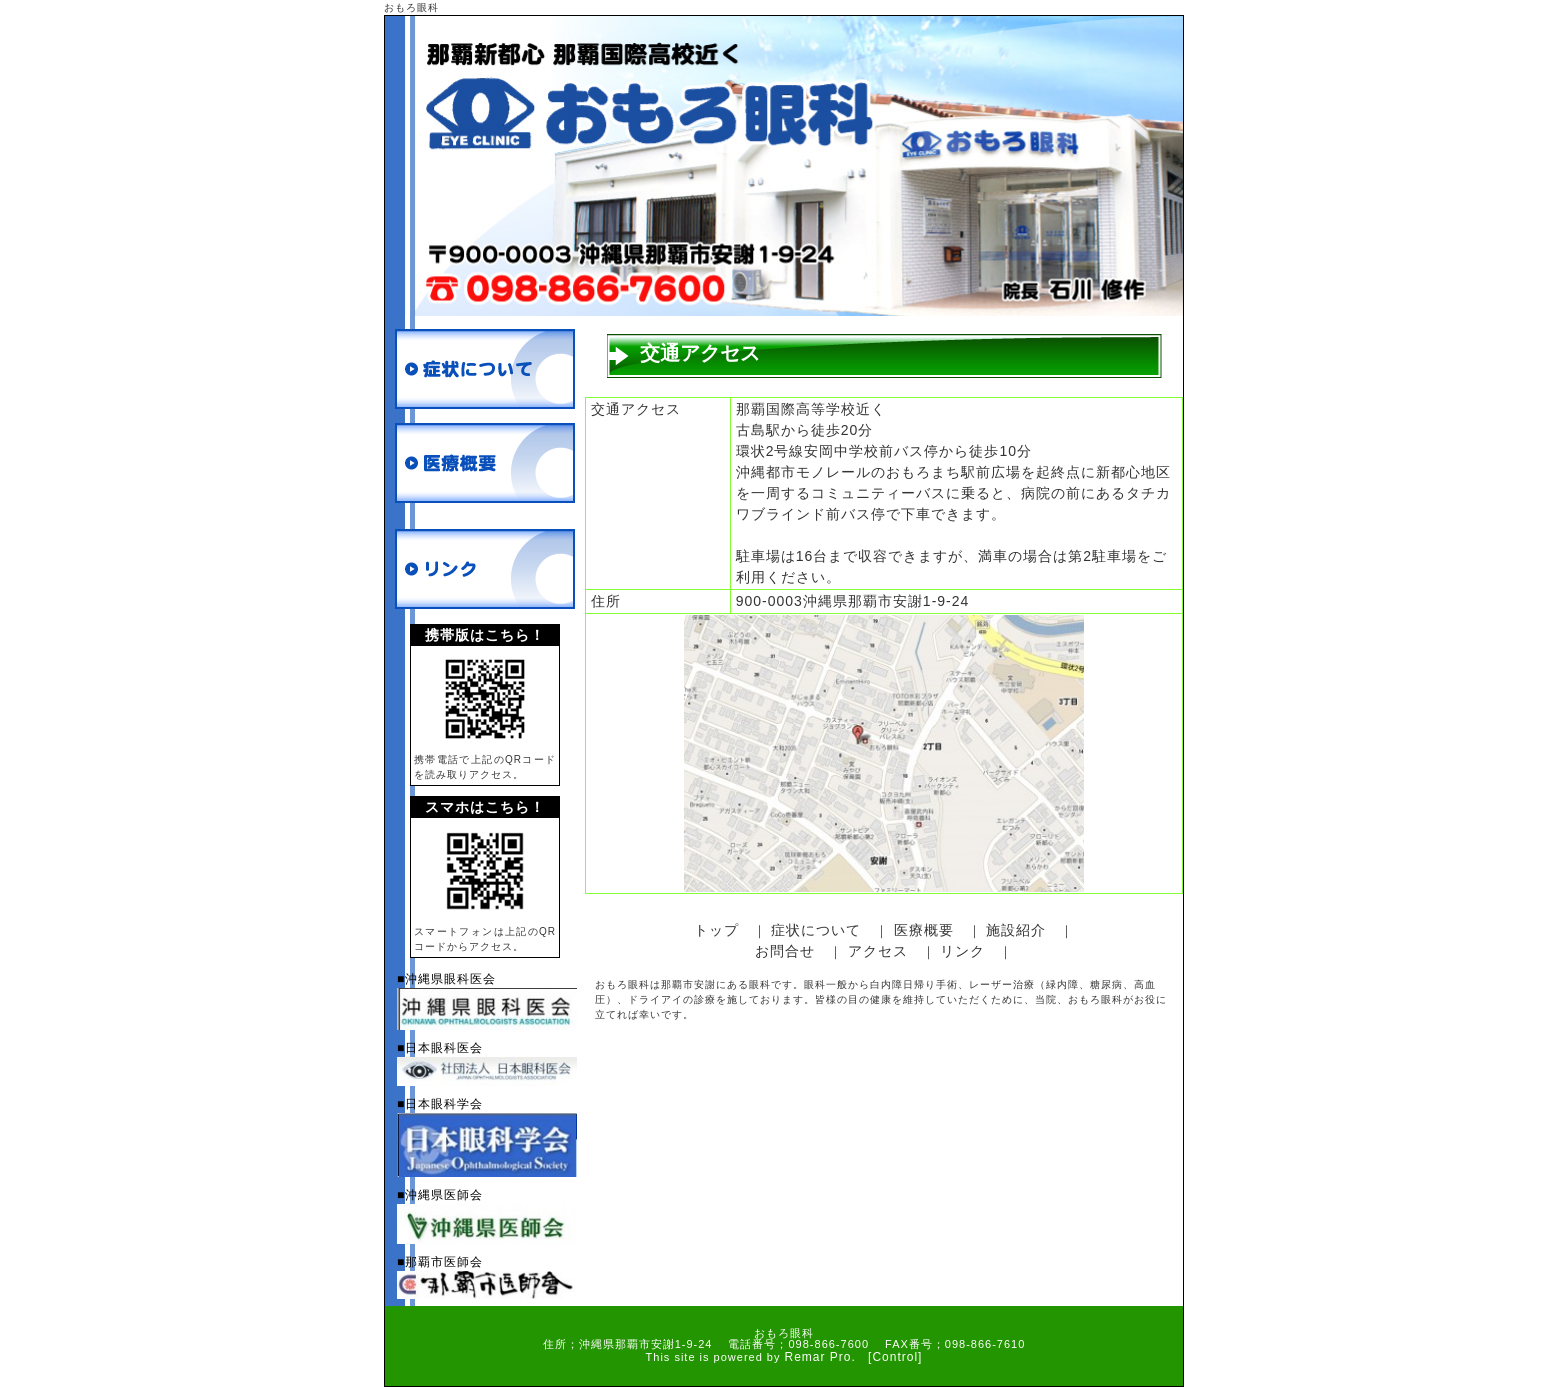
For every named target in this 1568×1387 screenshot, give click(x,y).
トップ (716, 930)
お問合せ (785, 951)
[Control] (895, 1357)
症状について (816, 930)
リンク (962, 951)
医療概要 (924, 930)
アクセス (878, 951)
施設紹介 (1016, 930)
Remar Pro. (820, 1357)
